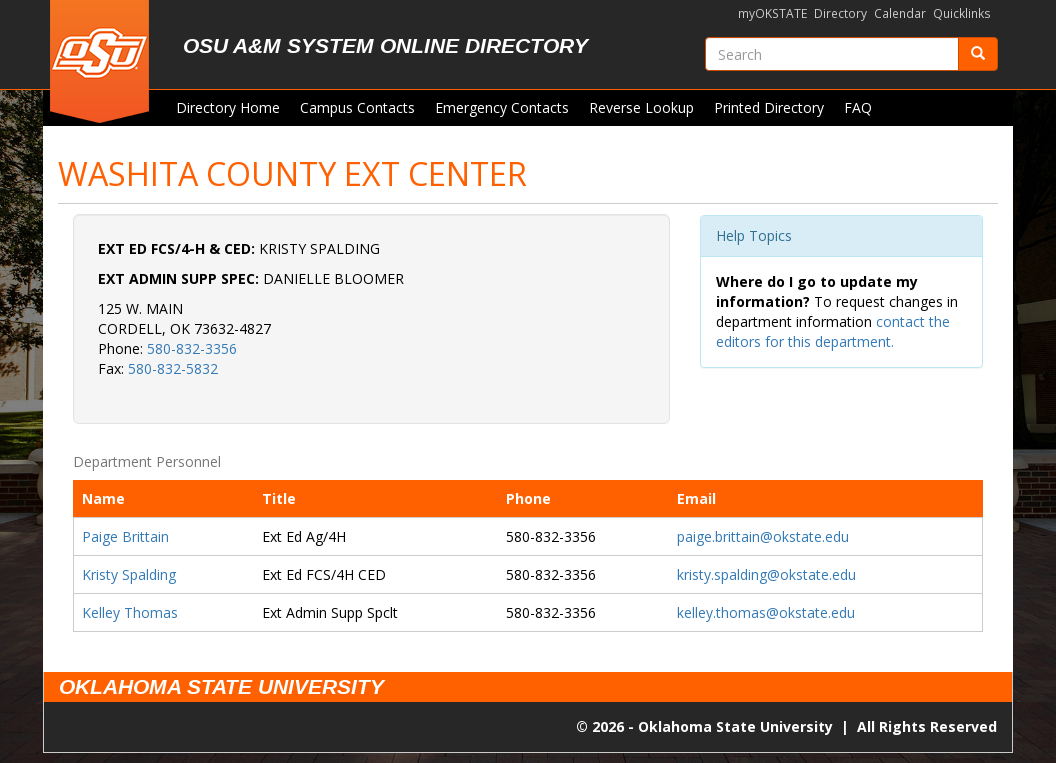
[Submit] (978, 54)
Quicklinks (962, 13)
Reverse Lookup (641, 107)
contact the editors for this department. (833, 331)
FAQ (858, 107)
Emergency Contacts (502, 107)
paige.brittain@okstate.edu (763, 536)
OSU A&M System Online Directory (385, 45)
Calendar (900, 13)
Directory (840, 13)
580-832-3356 (192, 348)
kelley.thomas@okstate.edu (766, 612)
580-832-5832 (173, 368)
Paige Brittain (125, 536)
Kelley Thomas (130, 612)
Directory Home (228, 107)
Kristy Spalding (129, 574)
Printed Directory (769, 107)
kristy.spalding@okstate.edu (766, 574)
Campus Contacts (357, 107)
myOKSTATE (772, 13)
